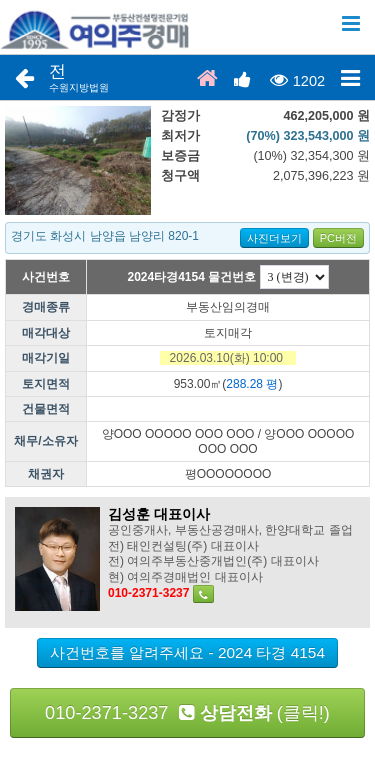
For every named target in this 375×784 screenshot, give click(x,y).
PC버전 (338, 238)
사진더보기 (274, 238)
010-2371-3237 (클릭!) (187, 713)
